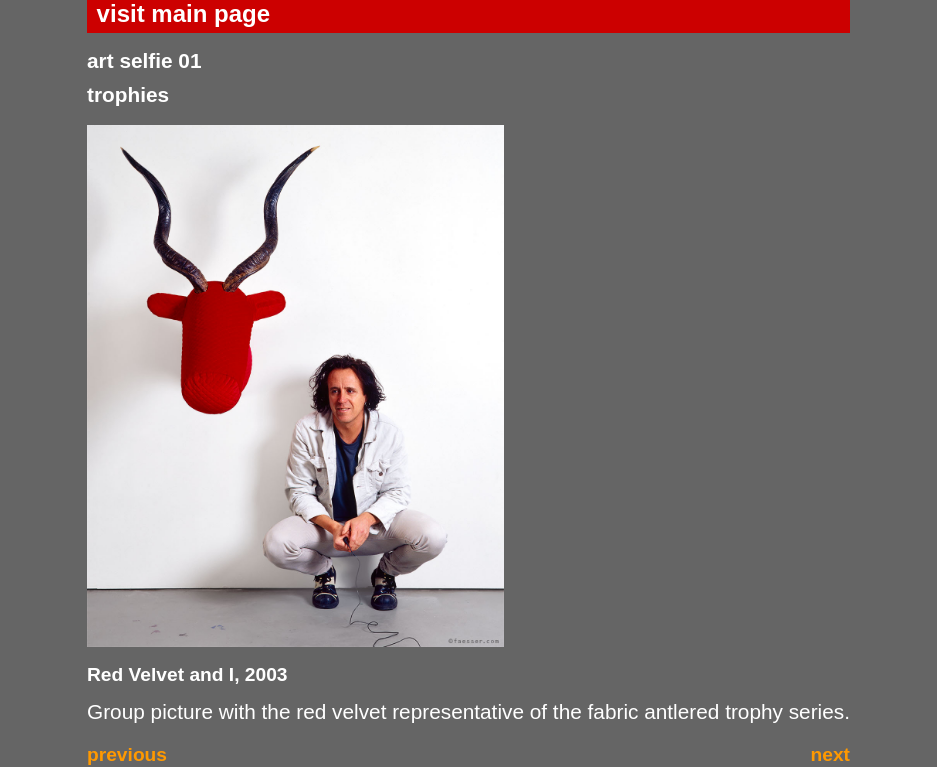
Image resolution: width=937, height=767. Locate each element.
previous (127, 754)
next (830, 754)
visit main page (183, 13)
